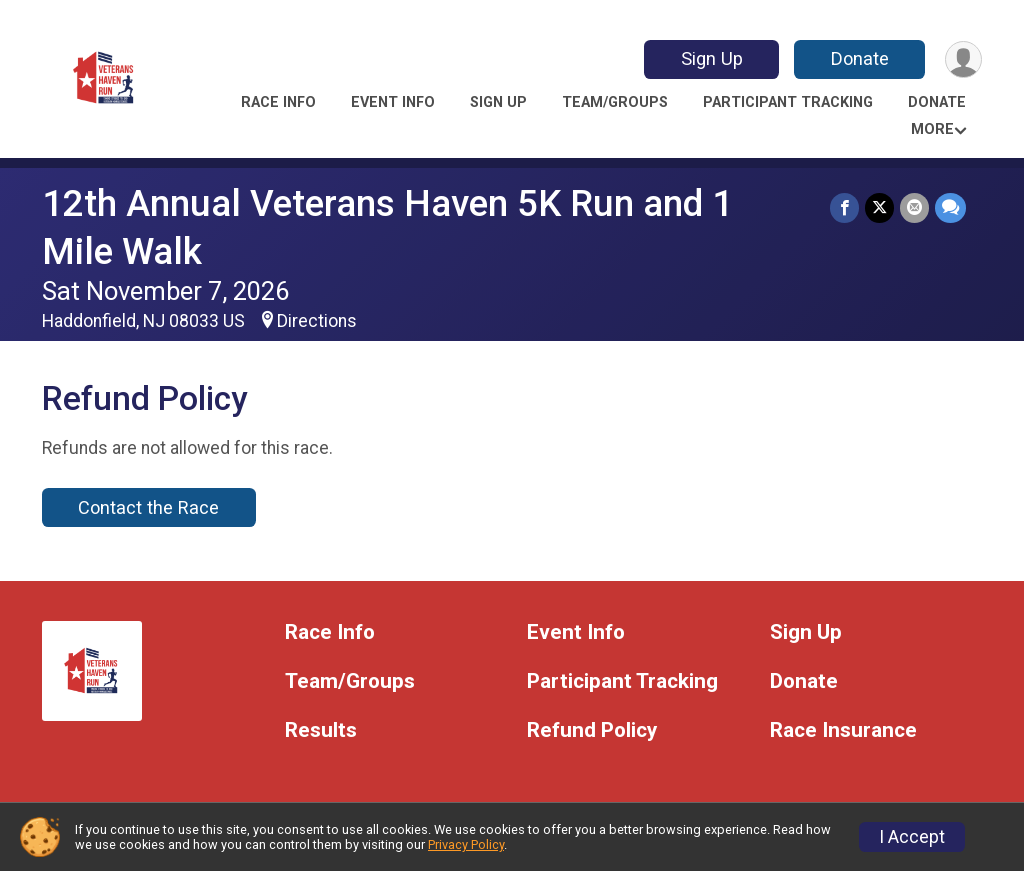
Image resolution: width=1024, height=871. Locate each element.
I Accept (912, 837)
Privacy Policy (466, 844)
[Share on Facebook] (844, 207)
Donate (860, 58)
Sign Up (712, 58)
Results (321, 730)
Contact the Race (148, 507)
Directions (317, 321)
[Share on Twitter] (879, 207)
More (932, 129)
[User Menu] (963, 59)
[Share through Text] (950, 207)
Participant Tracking (788, 102)
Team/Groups (615, 102)
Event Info (393, 102)
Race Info (278, 102)
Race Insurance (843, 730)
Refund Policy (592, 730)
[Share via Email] (914, 207)
